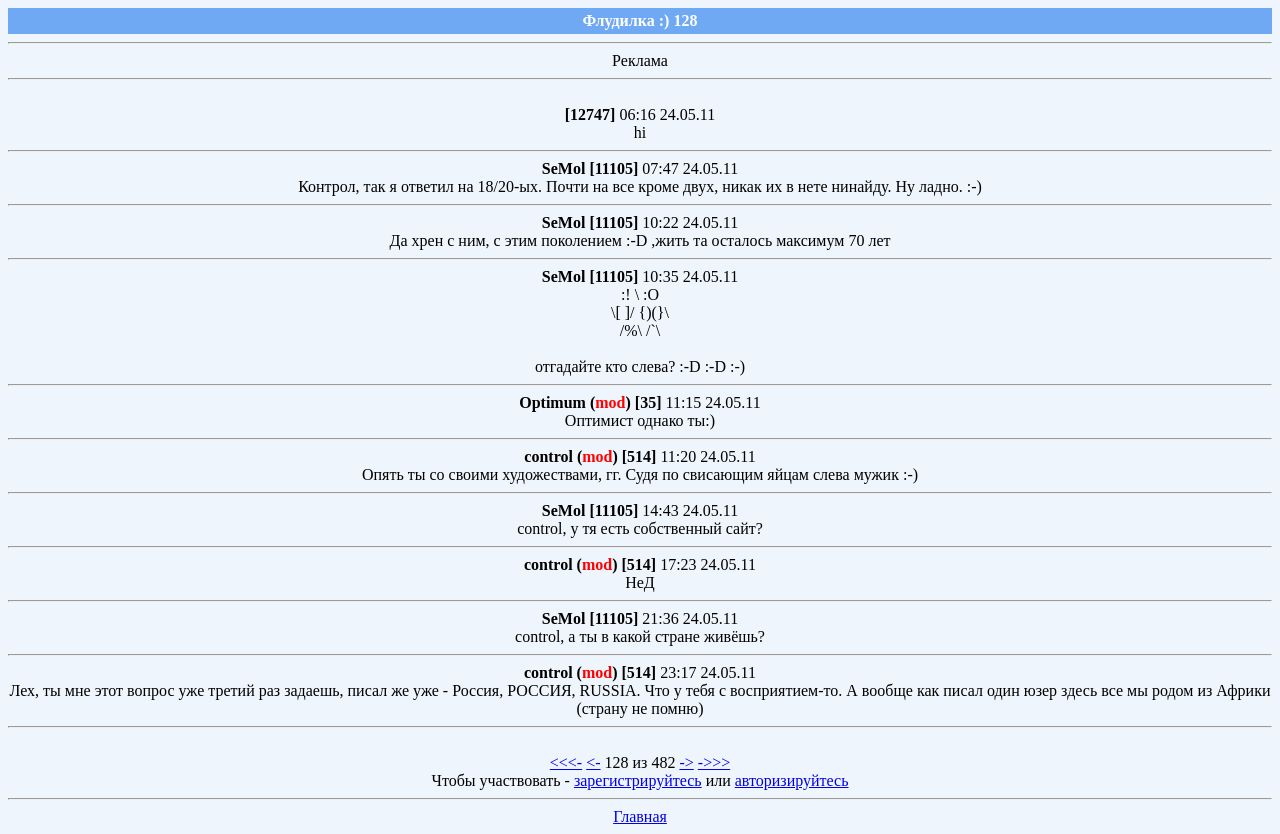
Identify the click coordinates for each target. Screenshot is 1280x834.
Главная (640, 816)
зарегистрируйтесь (638, 780)
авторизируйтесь (792, 780)
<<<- (566, 762)
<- (593, 762)
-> (686, 762)
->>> (714, 762)
